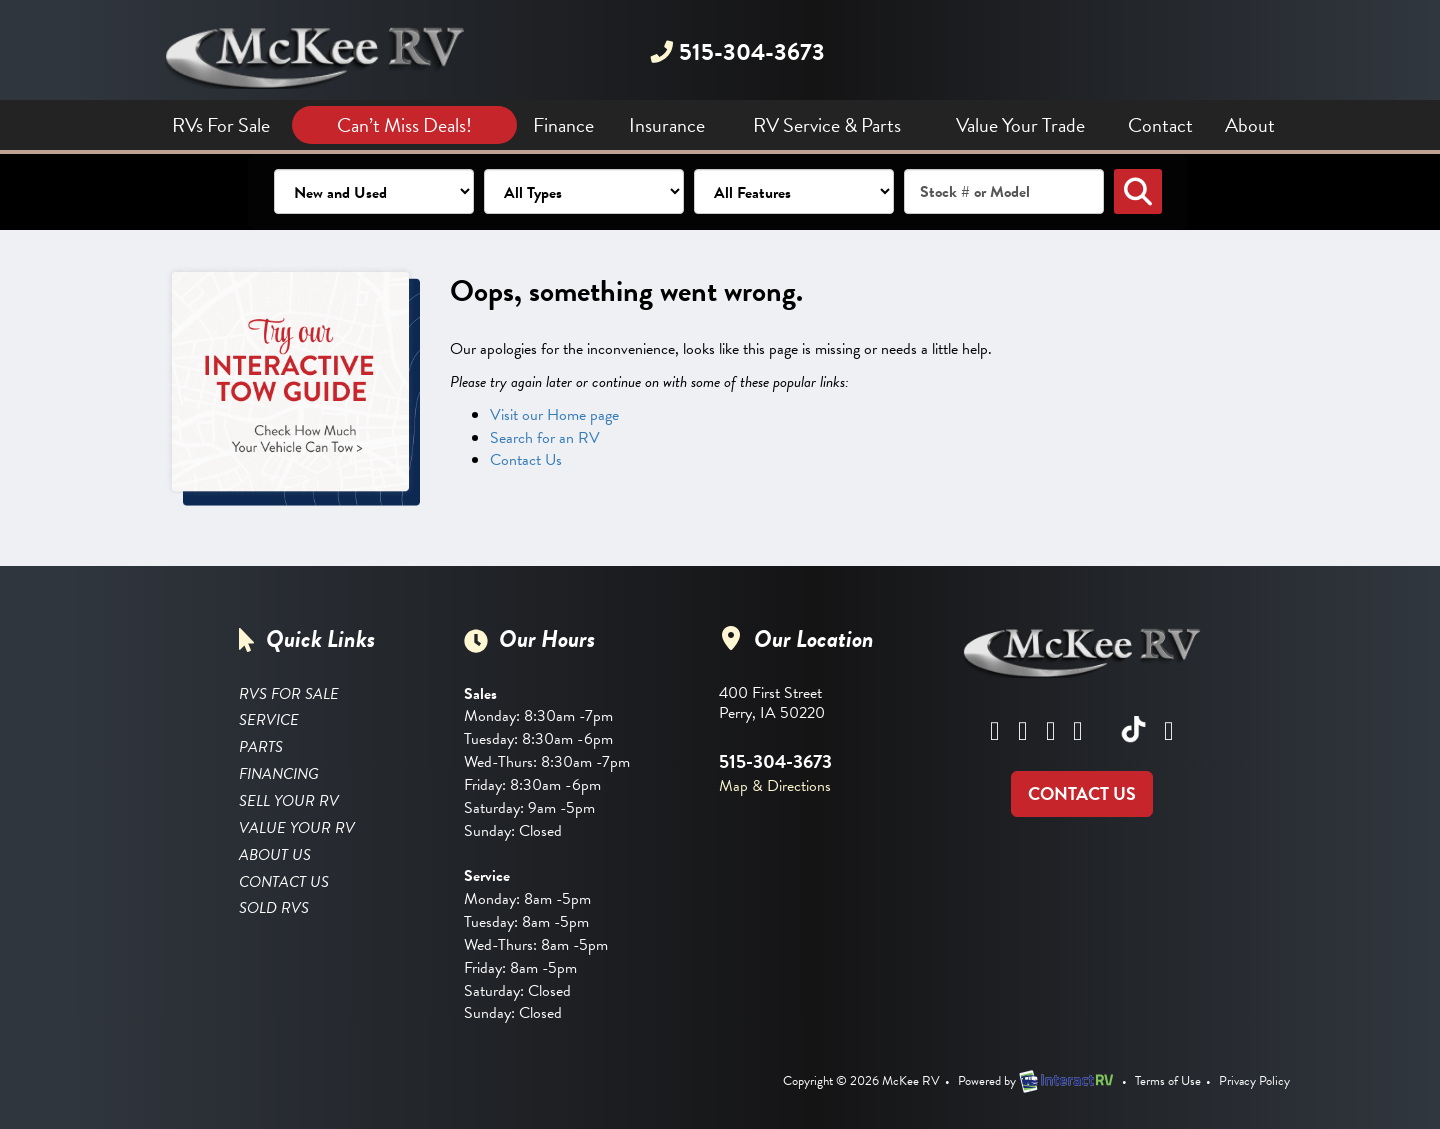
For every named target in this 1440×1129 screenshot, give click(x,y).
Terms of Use (1168, 1081)
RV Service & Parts (827, 125)
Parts (261, 747)
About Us (275, 855)
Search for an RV (545, 438)
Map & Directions (775, 786)
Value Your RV (297, 828)
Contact (1160, 125)
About (1250, 125)
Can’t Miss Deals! (404, 125)
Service (269, 720)
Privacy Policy (1254, 1081)
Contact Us (526, 460)
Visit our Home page (554, 415)
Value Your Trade (1020, 125)
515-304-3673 (737, 52)
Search (1138, 191)
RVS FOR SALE (289, 694)
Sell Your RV (289, 801)
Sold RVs (274, 908)
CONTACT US (1082, 793)
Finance (563, 125)
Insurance (667, 125)
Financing (279, 774)
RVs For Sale (221, 125)
